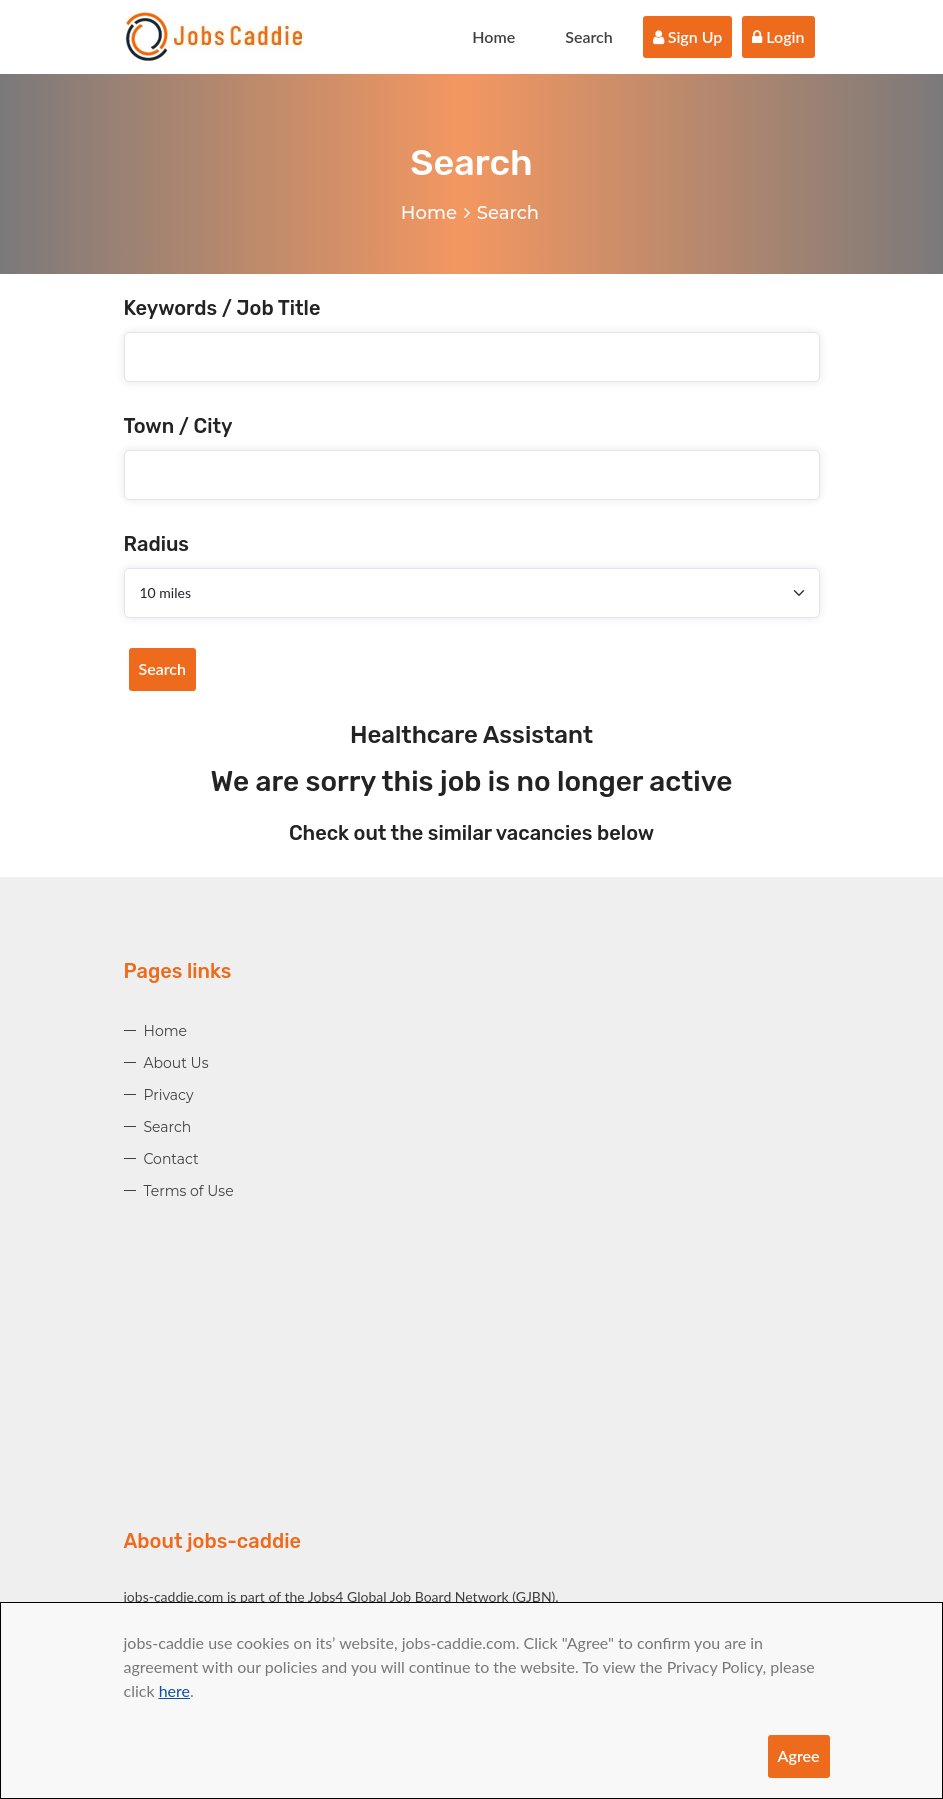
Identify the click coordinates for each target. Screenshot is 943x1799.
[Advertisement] (472, 1387)
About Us (176, 1063)
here (174, 1690)
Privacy (169, 1095)
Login (778, 36)
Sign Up (688, 36)
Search (589, 36)
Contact (171, 1159)
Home (493, 36)
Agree (799, 1755)
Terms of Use (189, 1191)
